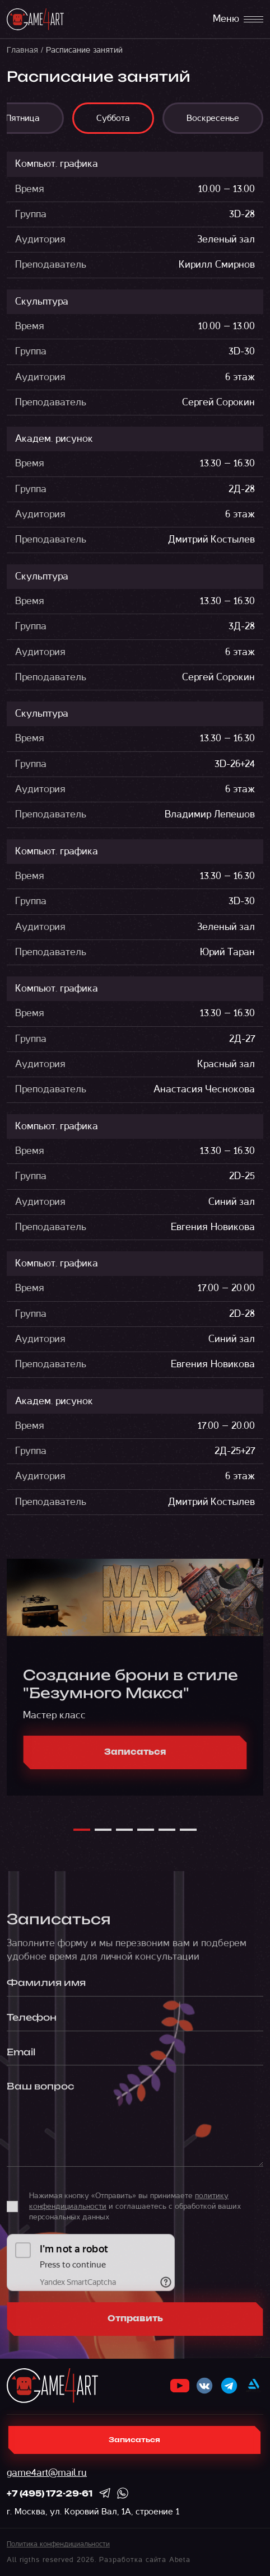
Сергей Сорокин (218, 402)
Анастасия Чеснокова (204, 1089)
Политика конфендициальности (58, 2544)
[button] (81, 1835)
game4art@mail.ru (47, 2472)
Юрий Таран (227, 952)
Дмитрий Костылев (211, 539)
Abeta (179, 2560)
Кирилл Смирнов (217, 264)
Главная (22, 49)
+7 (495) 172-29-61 (49, 2494)
